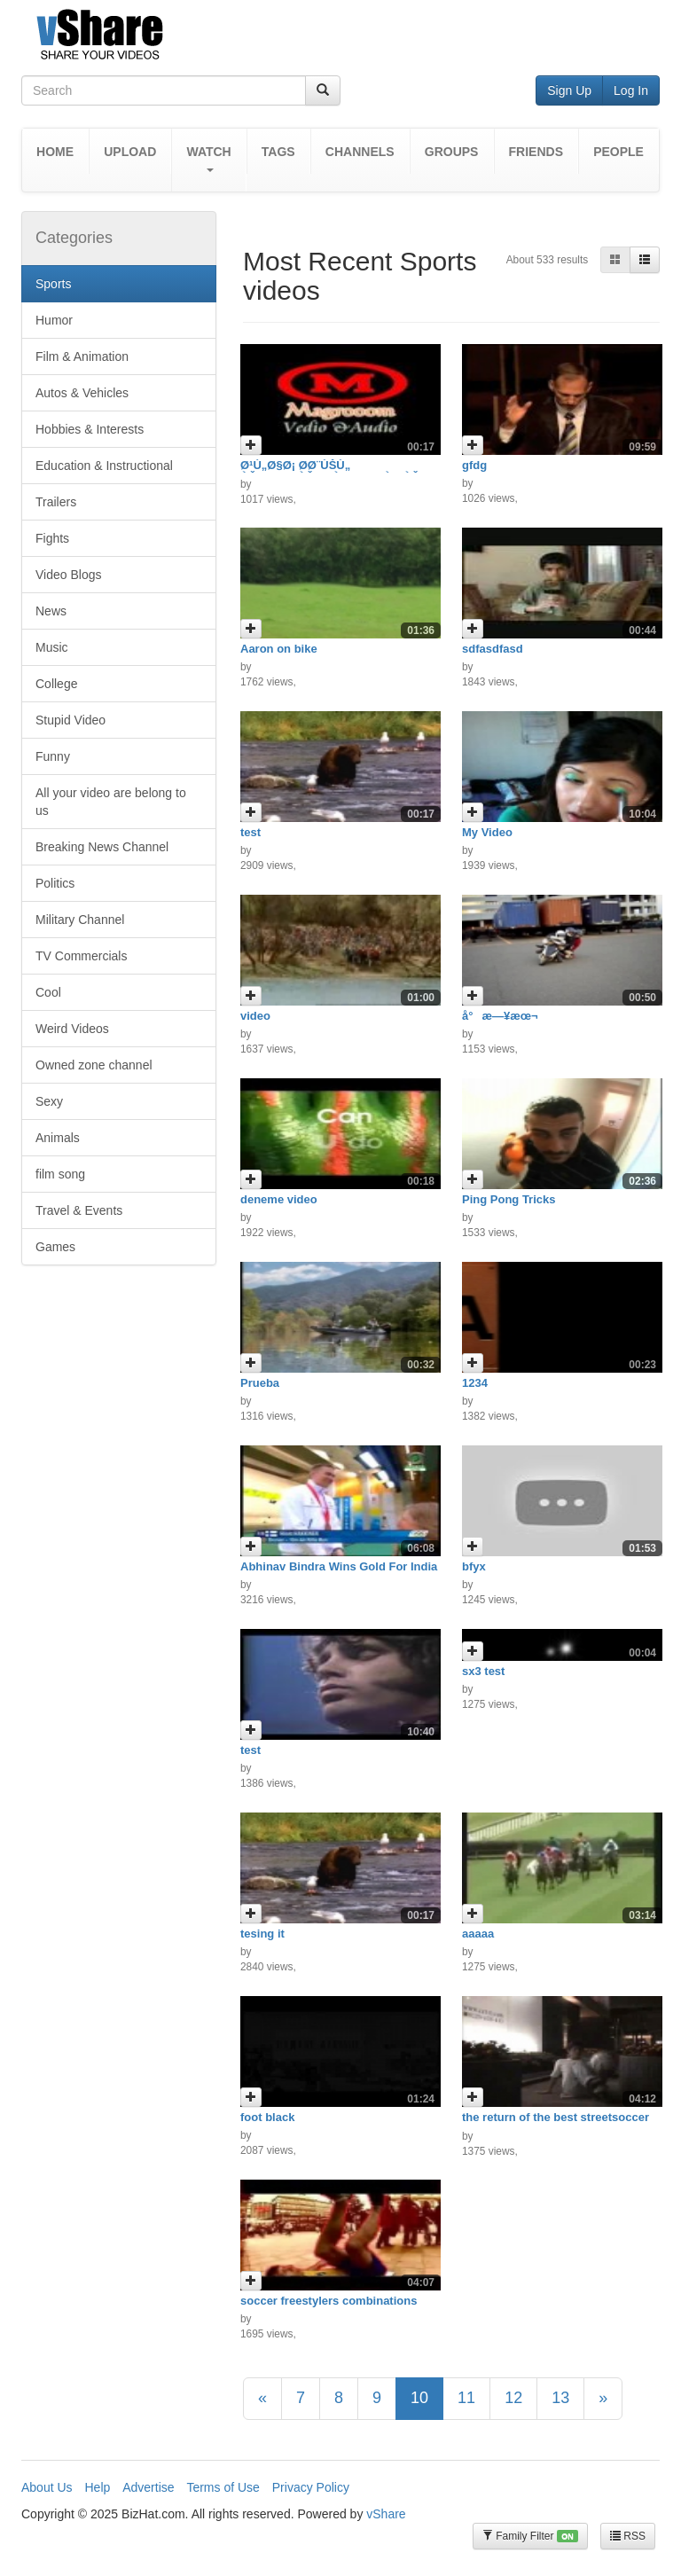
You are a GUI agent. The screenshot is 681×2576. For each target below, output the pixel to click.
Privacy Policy (310, 2487)
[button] (208, 160)
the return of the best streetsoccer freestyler (555, 2123)
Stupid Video (70, 720)
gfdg (474, 465)
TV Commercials (81, 956)
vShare (385, 2514)
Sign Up (569, 90)
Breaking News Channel (101, 847)
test (250, 832)
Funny (52, 756)
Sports (53, 284)
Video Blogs (68, 575)
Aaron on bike (278, 648)
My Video (487, 832)
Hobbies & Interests (89, 429)
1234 (475, 1383)
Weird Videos (72, 1029)
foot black (267, 2117)
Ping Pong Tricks (508, 1199)
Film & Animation (82, 356)
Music (51, 647)
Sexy (49, 1101)
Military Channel (79, 919)
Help (97, 2487)
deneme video (278, 1199)
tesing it (262, 1933)
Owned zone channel (94, 1065)
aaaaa (478, 1933)
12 (513, 2398)
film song (60, 1174)
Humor (54, 320)
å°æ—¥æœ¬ (500, 1015)
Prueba (259, 1383)
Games (55, 1247)
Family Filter (530, 2536)
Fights (52, 538)
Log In (631, 90)
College (56, 684)
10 (419, 2398)
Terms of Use (222, 2487)
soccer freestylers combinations (328, 2300)
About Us (47, 2487)
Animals (57, 1138)
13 (560, 2398)
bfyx (474, 1566)
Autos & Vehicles (82, 393)
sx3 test (483, 1671)
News (51, 611)
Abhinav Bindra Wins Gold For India (338, 1566)
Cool (48, 992)
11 (466, 2398)
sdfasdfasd (492, 648)
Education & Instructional (104, 465)
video (255, 1015)
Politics (54, 883)
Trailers (55, 502)
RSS (628, 2536)
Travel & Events (78, 1210)
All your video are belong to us (110, 802)
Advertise (148, 2487)
